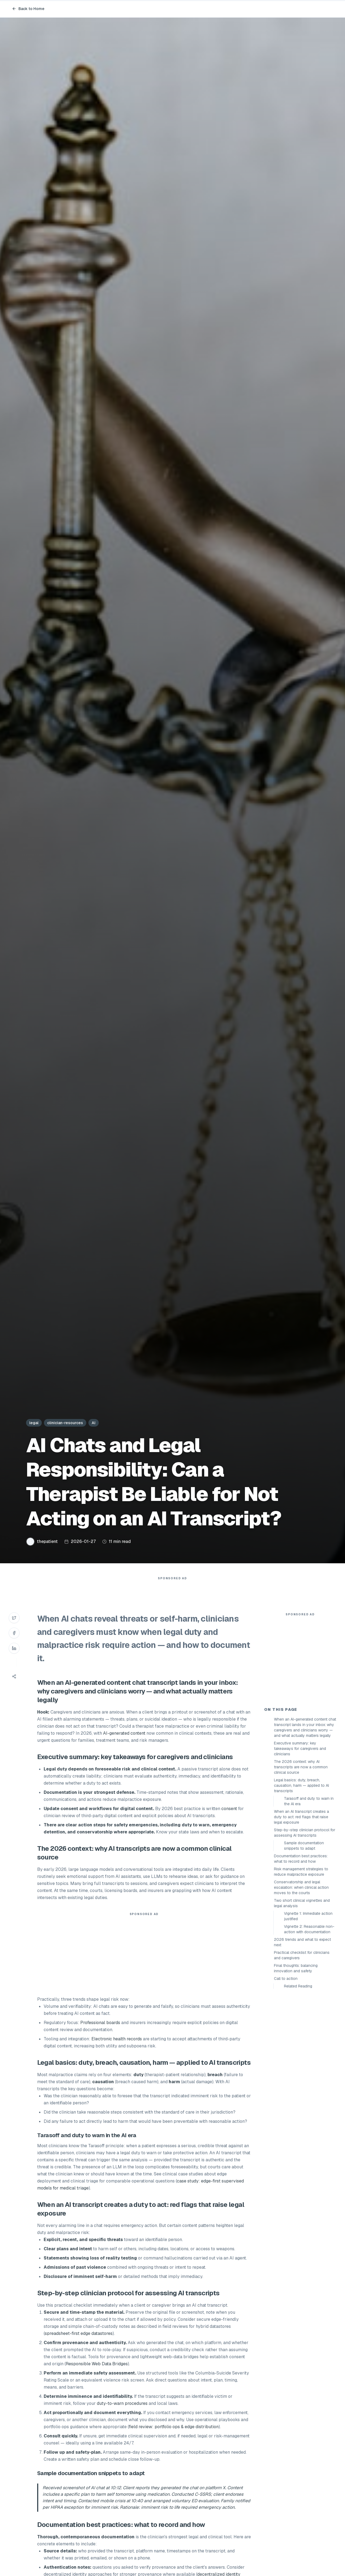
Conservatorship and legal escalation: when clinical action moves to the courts (301, 1985)
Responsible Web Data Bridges (97, 2374)
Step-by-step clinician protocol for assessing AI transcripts (304, 1930)
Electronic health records (116, 2050)
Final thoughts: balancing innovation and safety (296, 2065)
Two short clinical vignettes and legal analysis (302, 2000)
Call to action (286, 2075)
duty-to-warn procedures (122, 2414)
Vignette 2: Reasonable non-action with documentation (309, 2026)
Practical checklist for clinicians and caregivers (302, 2052)
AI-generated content (98, 1693)
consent (229, 1819)
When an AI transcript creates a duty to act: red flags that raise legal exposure (301, 1914)
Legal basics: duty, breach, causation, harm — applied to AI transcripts (301, 1883)
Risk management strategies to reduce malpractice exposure (301, 1969)
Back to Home (28, 8)
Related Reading (298, 2083)
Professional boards (100, 2033)
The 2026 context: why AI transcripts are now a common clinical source (301, 1864)
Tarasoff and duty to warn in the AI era (309, 1898)
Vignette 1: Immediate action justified (308, 2013)
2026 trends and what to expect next (302, 2039)
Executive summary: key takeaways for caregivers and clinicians (300, 1846)
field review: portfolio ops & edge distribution (174, 2437)
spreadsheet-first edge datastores (79, 2344)
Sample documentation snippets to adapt (304, 1943)
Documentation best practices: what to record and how (301, 1956)
